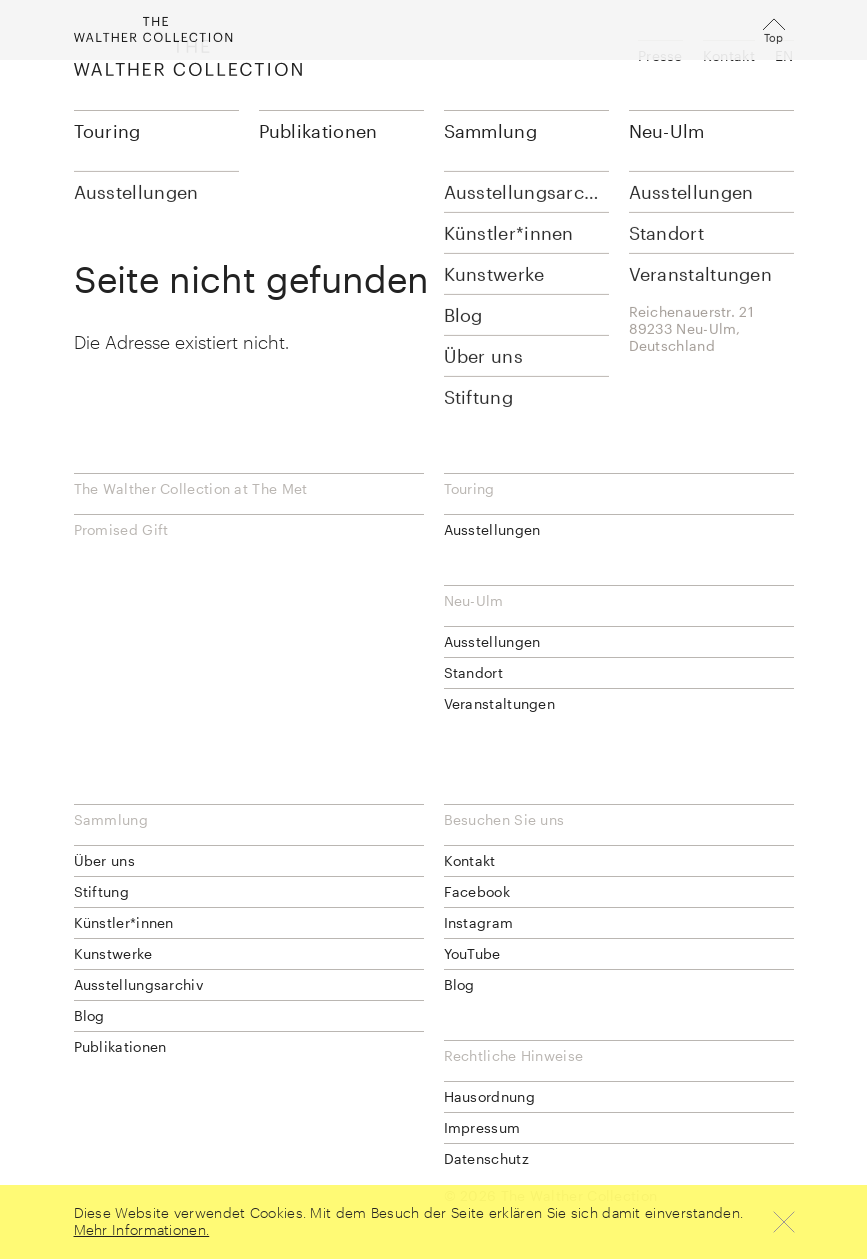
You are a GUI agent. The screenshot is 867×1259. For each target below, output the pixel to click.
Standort (473, 672)
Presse (660, 55)
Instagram (479, 922)
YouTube (472, 953)
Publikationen (318, 131)
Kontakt (729, 55)
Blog (89, 1015)
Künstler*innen (124, 922)
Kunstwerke (113, 953)
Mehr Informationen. (142, 1229)
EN (784, 55)
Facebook (477, 891)
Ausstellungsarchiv (138, 984)
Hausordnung (489, 1096)
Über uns (104, 860)
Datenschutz (486, 1158)
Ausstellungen (492, 529)
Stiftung (101, 891)
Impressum (482, 1127)
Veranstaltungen (500, 703)
